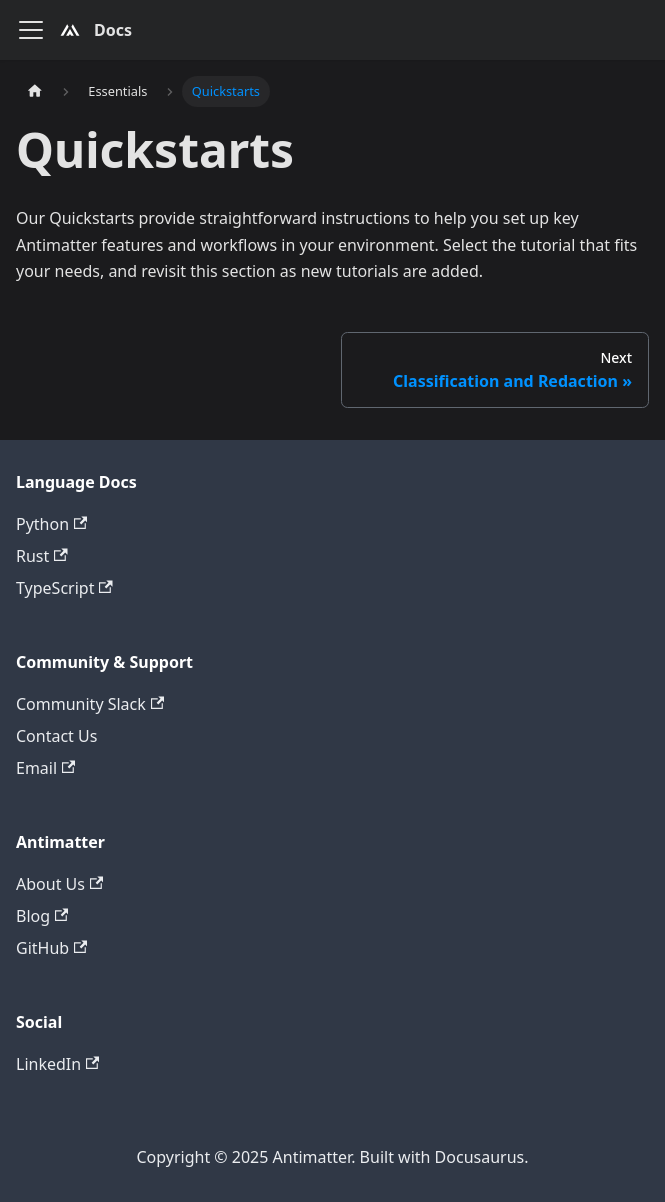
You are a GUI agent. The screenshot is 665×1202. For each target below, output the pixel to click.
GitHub (51, 948)
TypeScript (64, 588)
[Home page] (35, 91)
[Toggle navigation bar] (31, 30)
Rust (42, 556)
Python (51, 524)
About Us (59, 884)
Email (45, 768)
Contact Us (56, 736)
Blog (42, 916)
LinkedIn (57, 1064)
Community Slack (90, 704)
